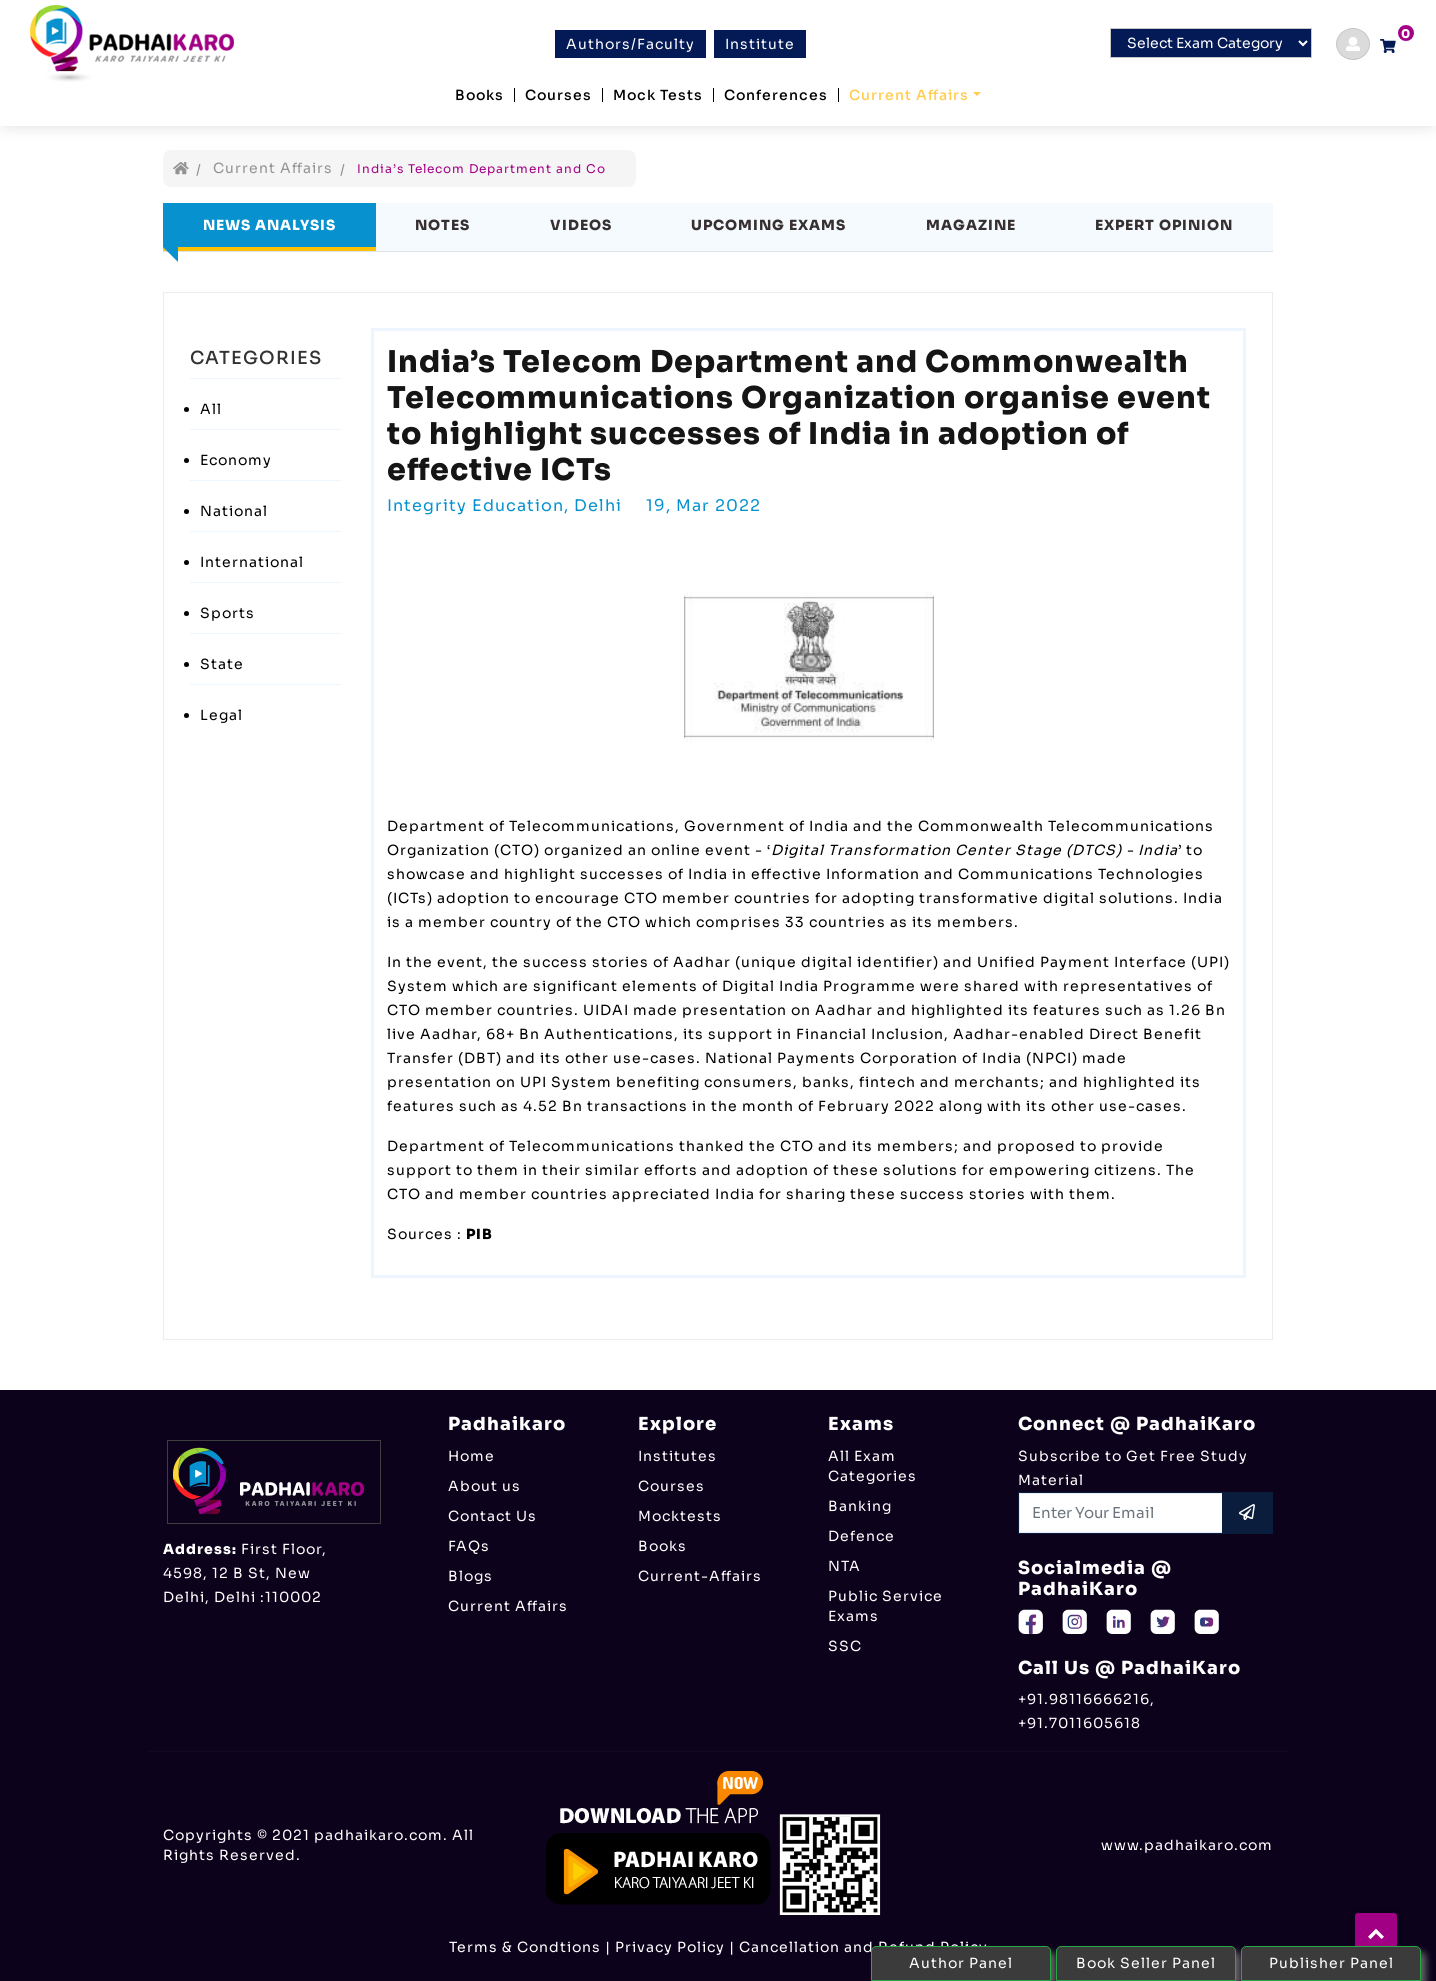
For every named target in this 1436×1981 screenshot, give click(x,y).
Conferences (776, 95)
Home (471, 1456)
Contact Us (492, 1516)
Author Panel (961, 1963)
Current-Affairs (700, 1576)
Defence (861, 1536)
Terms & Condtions (525, 1947)
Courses (558, 95)
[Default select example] (1211, 43)
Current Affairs (909, 95)
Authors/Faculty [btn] (630, 44)
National (234, 511)
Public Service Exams (885, 1606)
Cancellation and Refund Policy (863, 1947)
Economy (236, 460)
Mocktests (680, 1516)
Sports (227, 613)
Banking (860, 1506)
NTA (844, 1566)
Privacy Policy (670, 1947)
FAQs (469, 1546)
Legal (221, 715)
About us (484, 1486)
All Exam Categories (872, 1466)
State (222, 664)
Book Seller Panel (1146, 1963)
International (252, 562)
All (211, 409)
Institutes (677, 1456)
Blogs (470, 1576)
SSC (845, 1646)
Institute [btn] (760, 44)
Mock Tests (658, 95)
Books (479, 95)
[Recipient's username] (1121, 1513)
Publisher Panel (1331, 1963)
